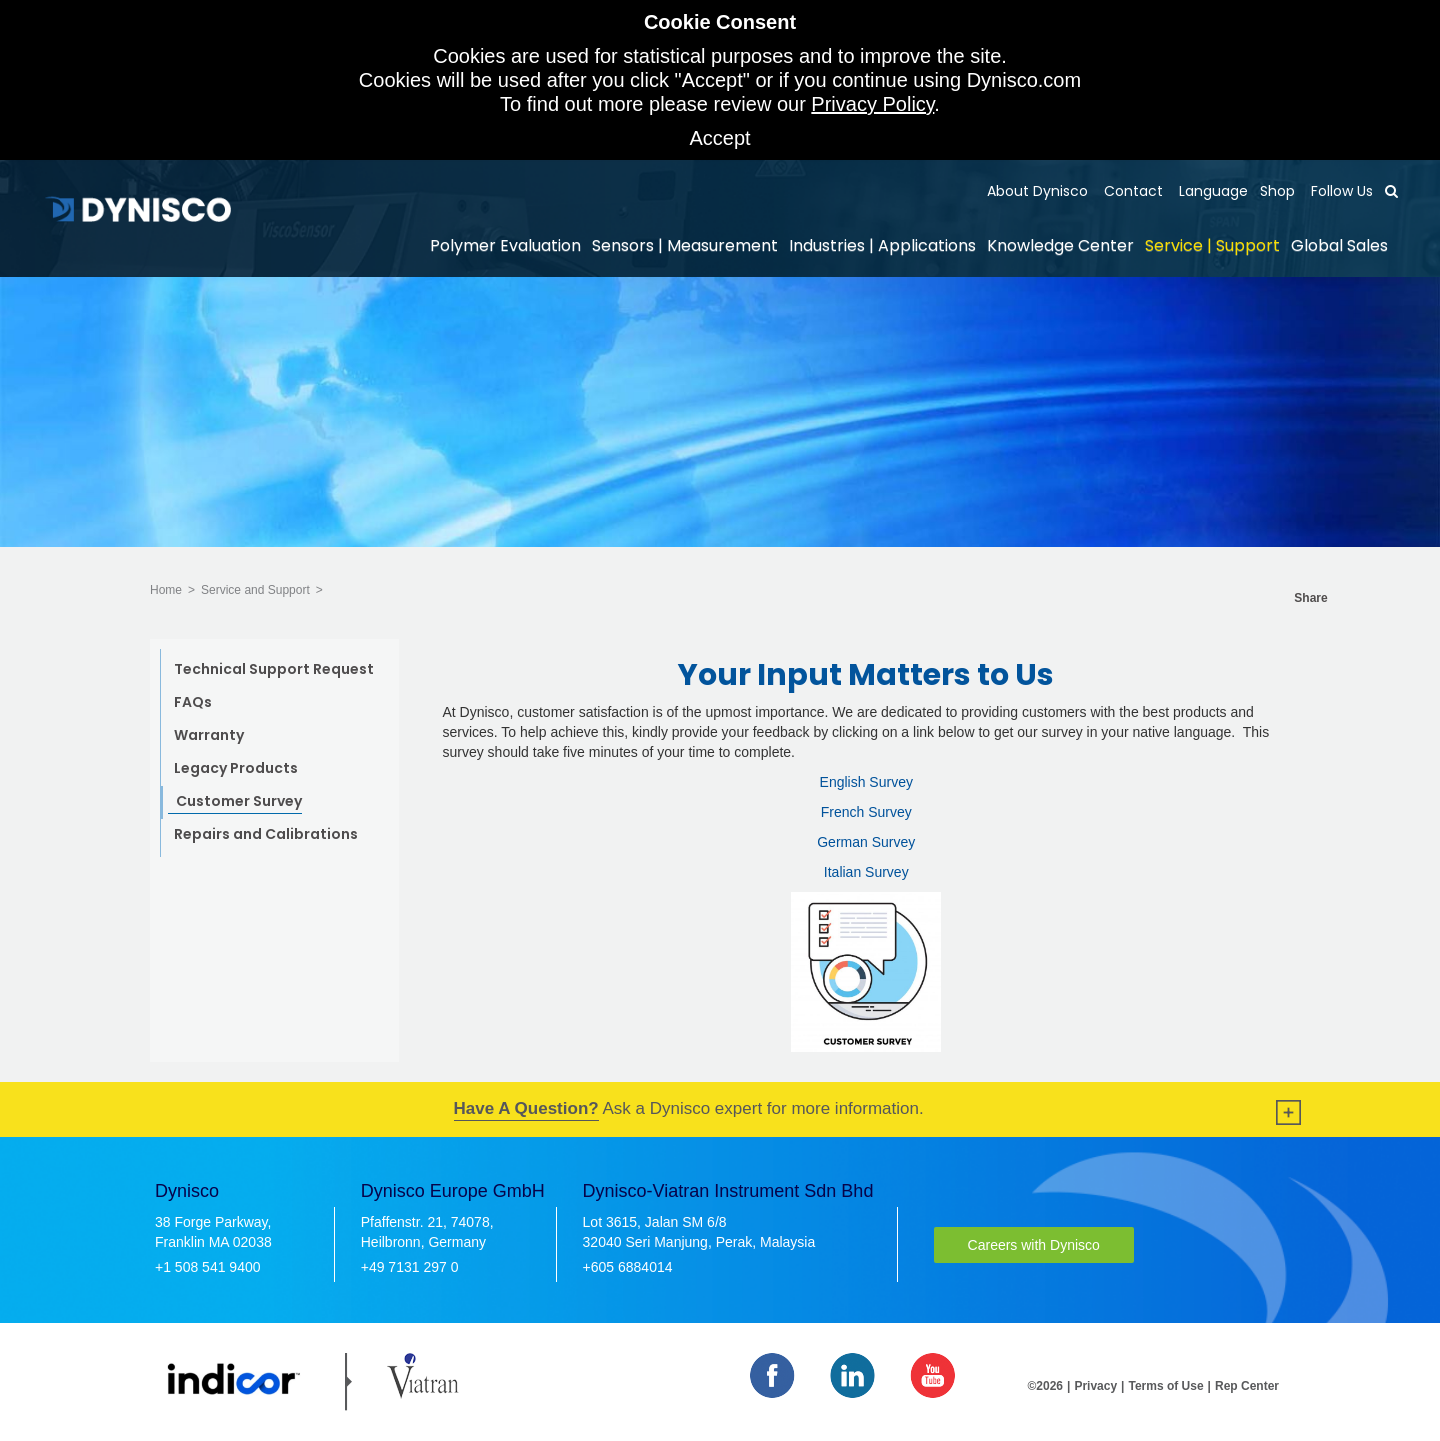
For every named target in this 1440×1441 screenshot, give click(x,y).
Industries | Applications (882, 245)
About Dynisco (1037, 191)
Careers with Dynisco (1034, 1245)
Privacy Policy (872, 104)
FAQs (193, 702)
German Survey (866, 842)
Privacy (1095, 1386)
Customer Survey (239, 801)
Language (1211, 191)
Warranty (209, 735)
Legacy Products (236, 768)
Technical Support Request (274, 669)
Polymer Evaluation (505, 245)
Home (166, 590)
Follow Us (1340, 191)
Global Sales (1339, 245)
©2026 (1046, 1386)
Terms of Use (1165, 1386)
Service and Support (255, 590)
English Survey (866, 782)
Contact (1131, 191)
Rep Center (1247, 1386)
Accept (719, 138)
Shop (1277, 191)
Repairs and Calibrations (266, 834)
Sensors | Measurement (685, 245)
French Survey (866, 812)
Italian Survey (866, 872)
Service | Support (1212, 245)
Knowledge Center (1060, 245)
